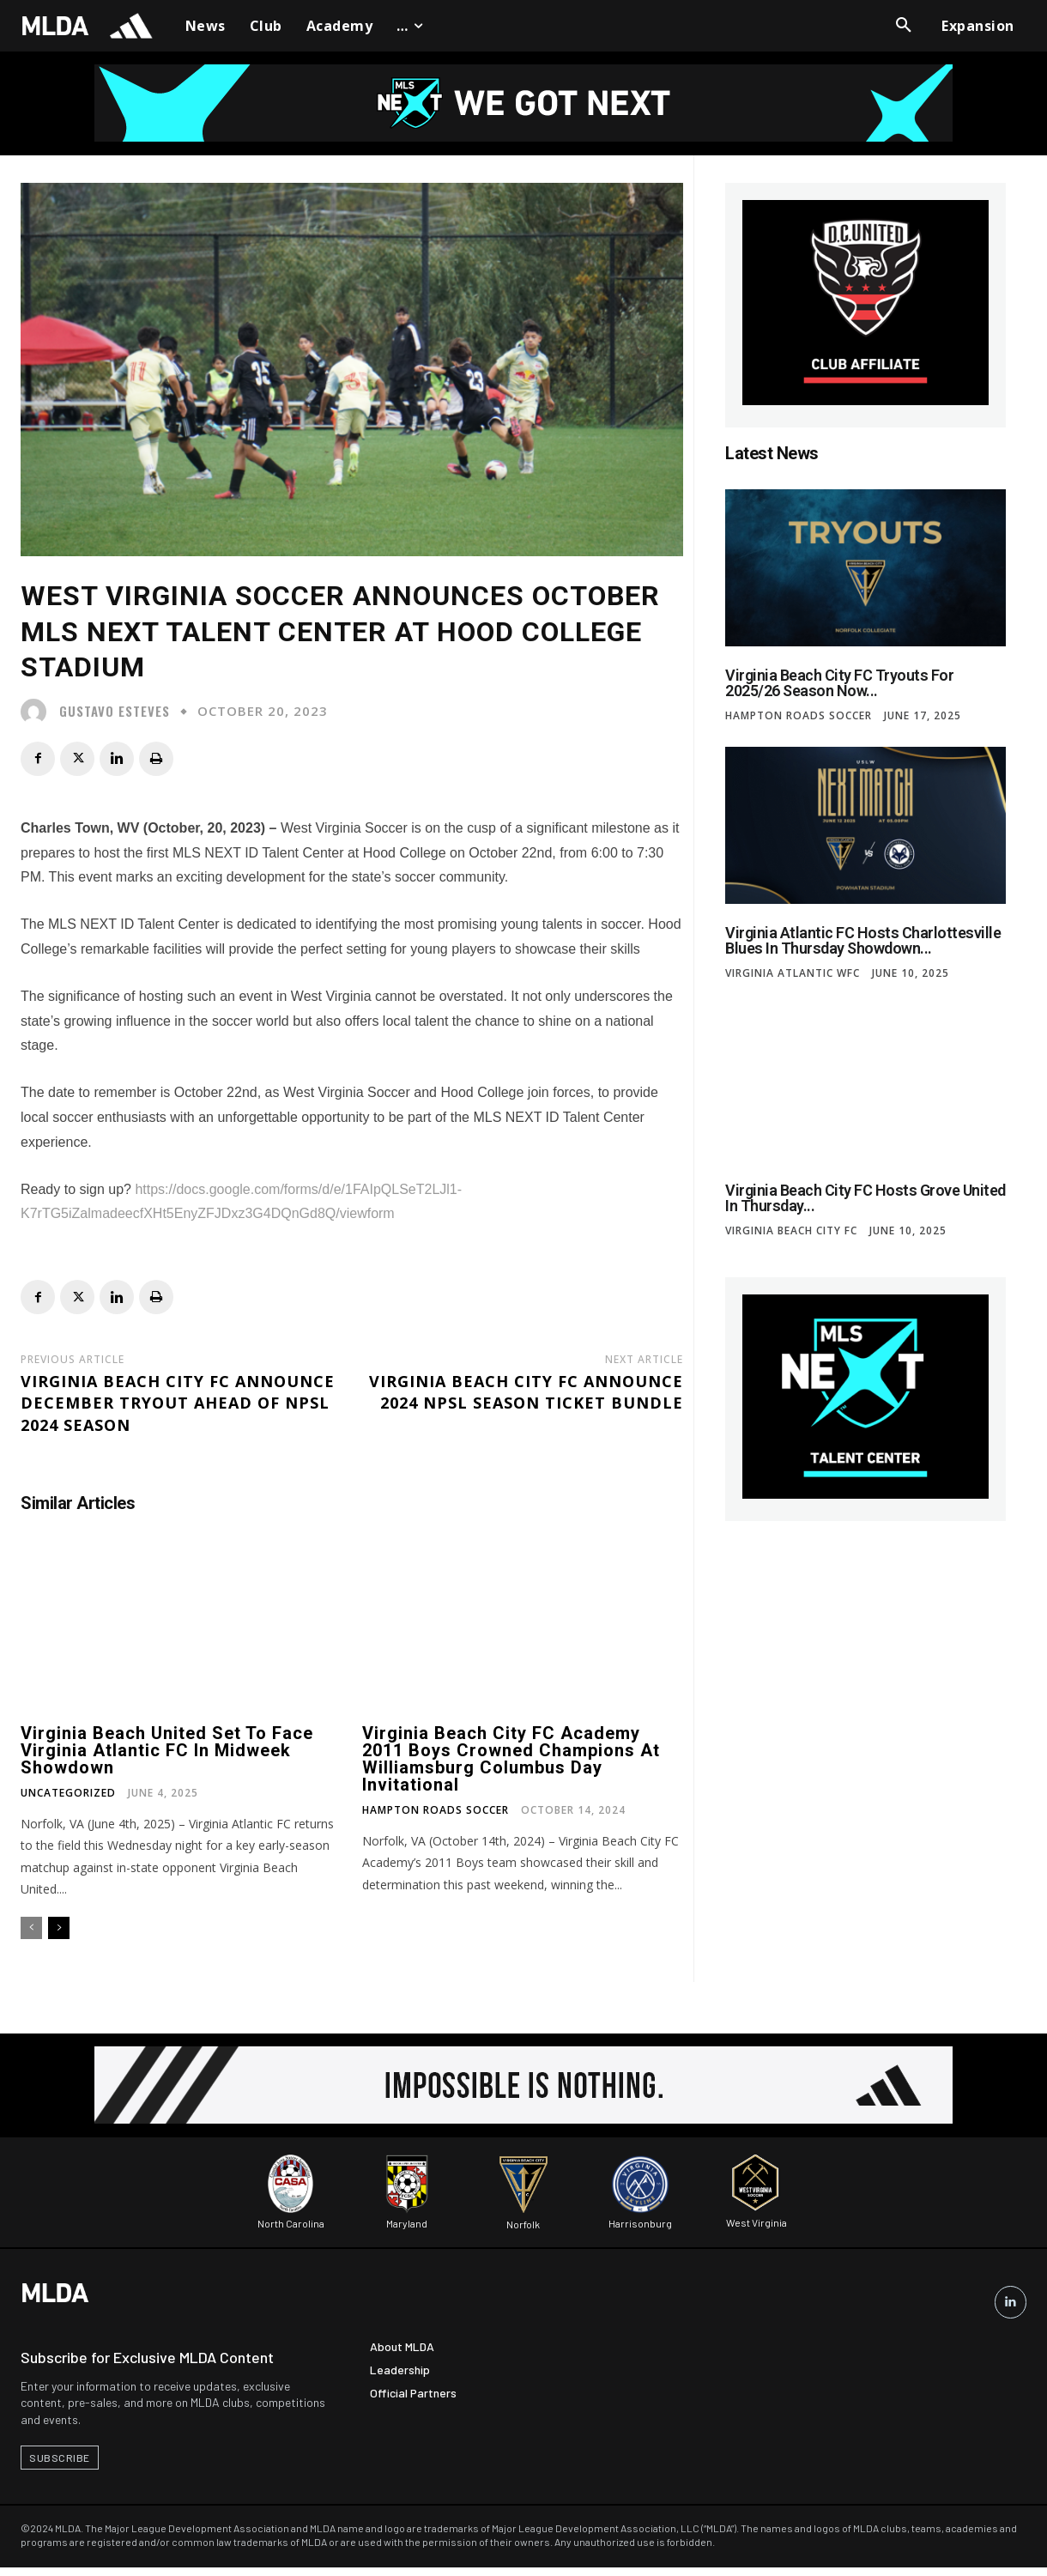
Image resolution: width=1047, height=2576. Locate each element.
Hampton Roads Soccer (435, 1810)
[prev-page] (31, 1928)
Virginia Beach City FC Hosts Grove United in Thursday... (865, 1198)
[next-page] (59, 1928)
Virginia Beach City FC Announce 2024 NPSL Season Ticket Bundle (526, 1392)
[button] (903, 26)
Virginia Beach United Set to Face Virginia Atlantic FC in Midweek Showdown (167, 1750)
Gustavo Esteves (114, 711)
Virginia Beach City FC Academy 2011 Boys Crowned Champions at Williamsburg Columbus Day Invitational (511, 1759)
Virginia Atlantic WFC (792, 973)
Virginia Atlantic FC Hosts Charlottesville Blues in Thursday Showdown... (863, 940)
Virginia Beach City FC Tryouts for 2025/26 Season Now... (839, 683)
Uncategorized (68, 1793)
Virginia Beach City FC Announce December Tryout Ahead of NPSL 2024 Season (178, 1402)
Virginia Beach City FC (791, 1231)
